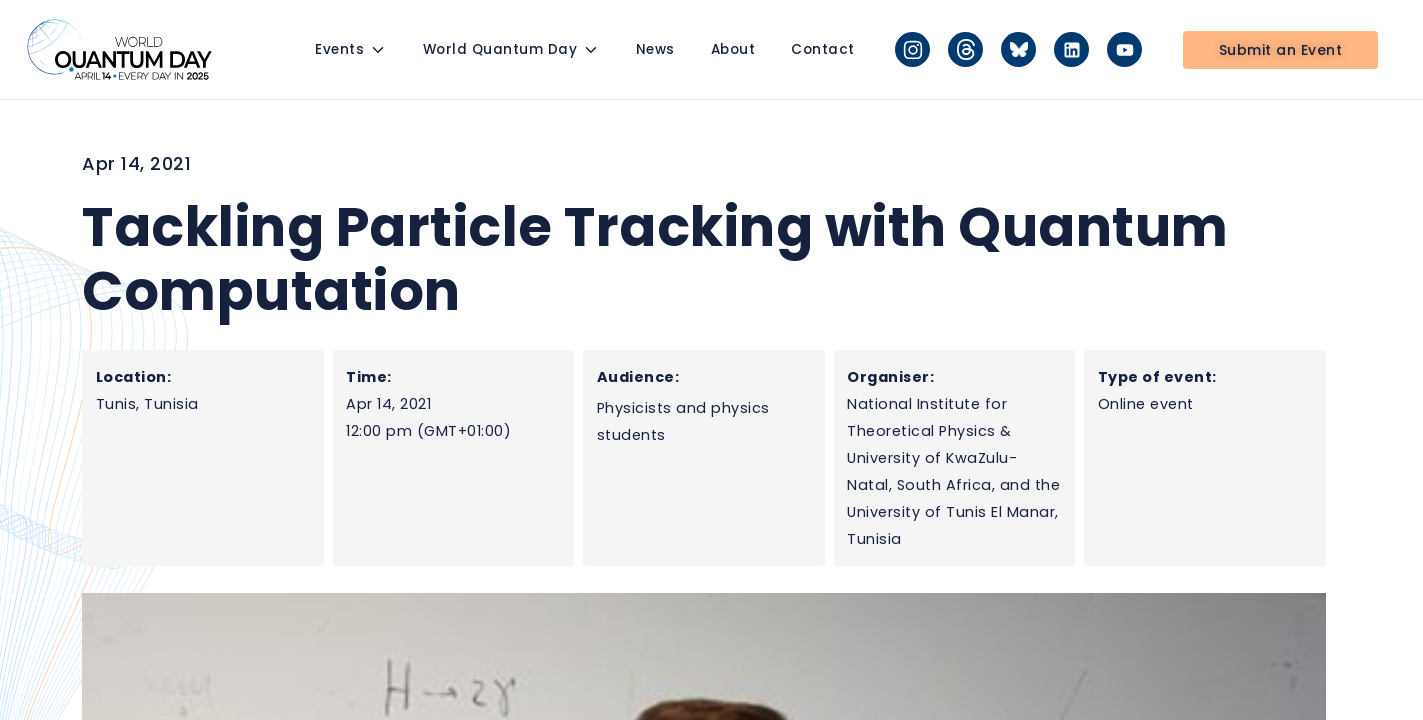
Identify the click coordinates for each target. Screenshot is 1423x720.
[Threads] (965, 49)
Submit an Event (1281, 50)
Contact (823, 49)
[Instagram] (912, 49)
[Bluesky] (1018, 49)
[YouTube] (1124, 49)
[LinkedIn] (1071, 49)
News (655, 49)
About (733, 49)
